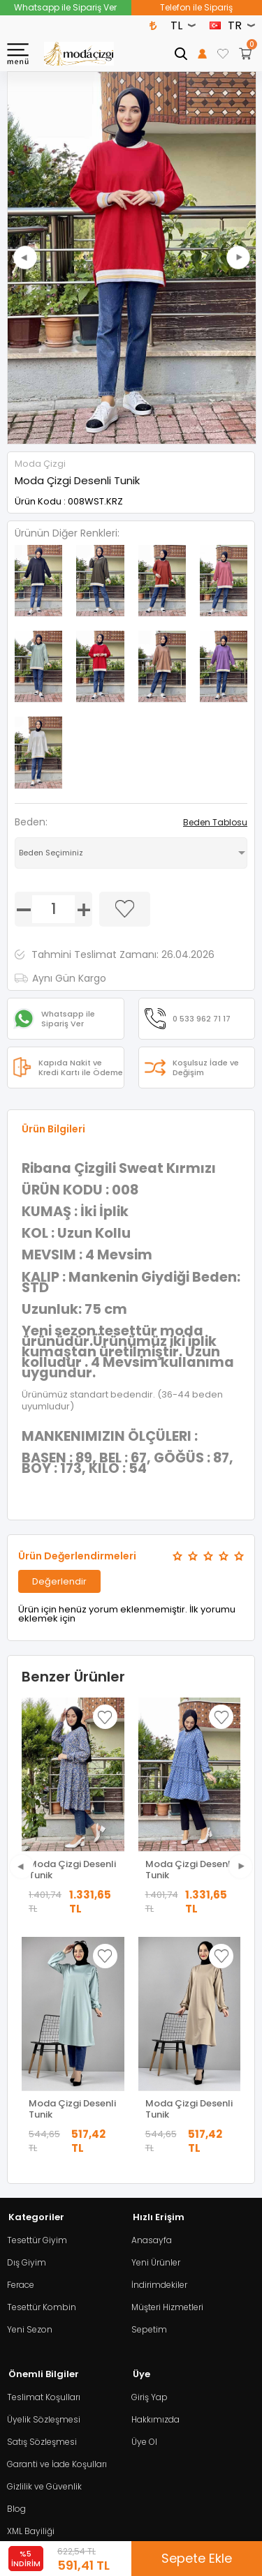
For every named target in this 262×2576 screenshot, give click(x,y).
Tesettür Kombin (41, 2068)
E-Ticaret (89, 2523)
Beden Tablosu (215, 822)
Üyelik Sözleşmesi (43, 2180)
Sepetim (149, 2090)
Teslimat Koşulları (43, 2158)
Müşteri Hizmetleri (167, 2068)
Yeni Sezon (29, 2090)
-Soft (53, 2523)
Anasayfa (151, 2001)
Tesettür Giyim (37, 2001)
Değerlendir (59, 1581)
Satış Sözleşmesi (42, 2202)
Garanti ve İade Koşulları (57, 2225)
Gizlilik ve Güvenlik (44, 2247)
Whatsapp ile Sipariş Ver (65, 7)
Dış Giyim (26, 2023)
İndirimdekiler (159, 2045)
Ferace (20, 2045)
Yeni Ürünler (155, 2023)
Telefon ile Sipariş (196, 7)
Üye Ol (144, 2202)
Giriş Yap (149, 2158)
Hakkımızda (155, 2180)
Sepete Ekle (196, 2558)
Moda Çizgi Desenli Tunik (72, 1870)
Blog (16, 2269)
